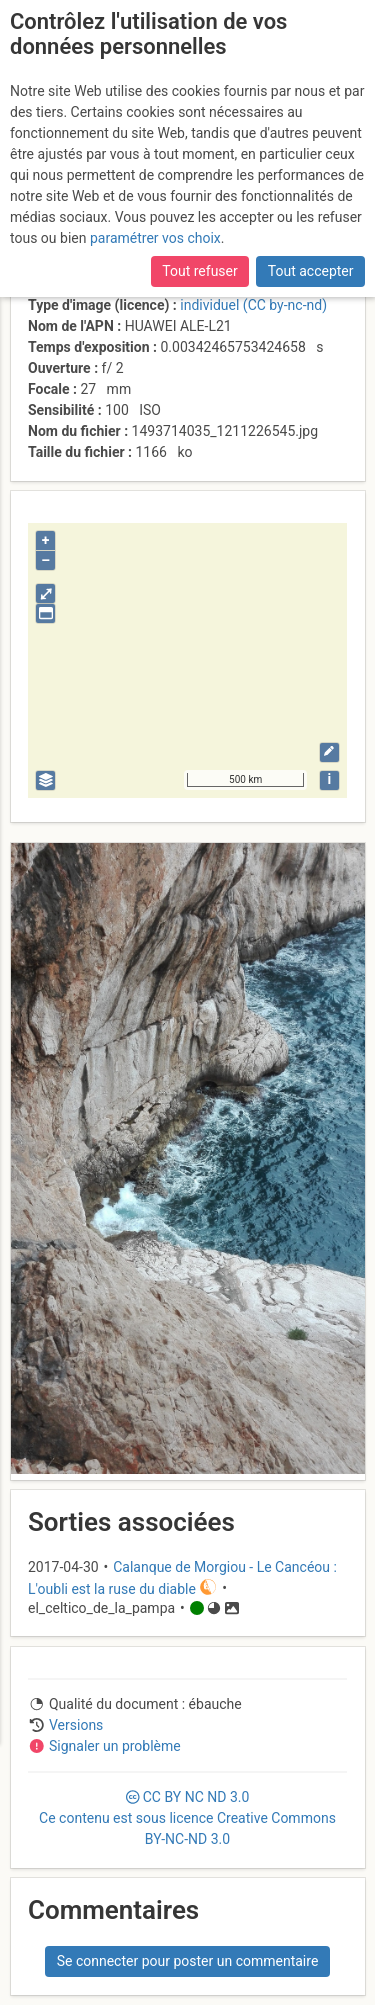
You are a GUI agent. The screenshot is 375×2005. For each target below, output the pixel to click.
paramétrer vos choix (155, 238)
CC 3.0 (187, 1818)
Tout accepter (311, 271)
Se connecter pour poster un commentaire (188, 1961)
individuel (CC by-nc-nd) (253, 305)
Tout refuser (199, 271)
